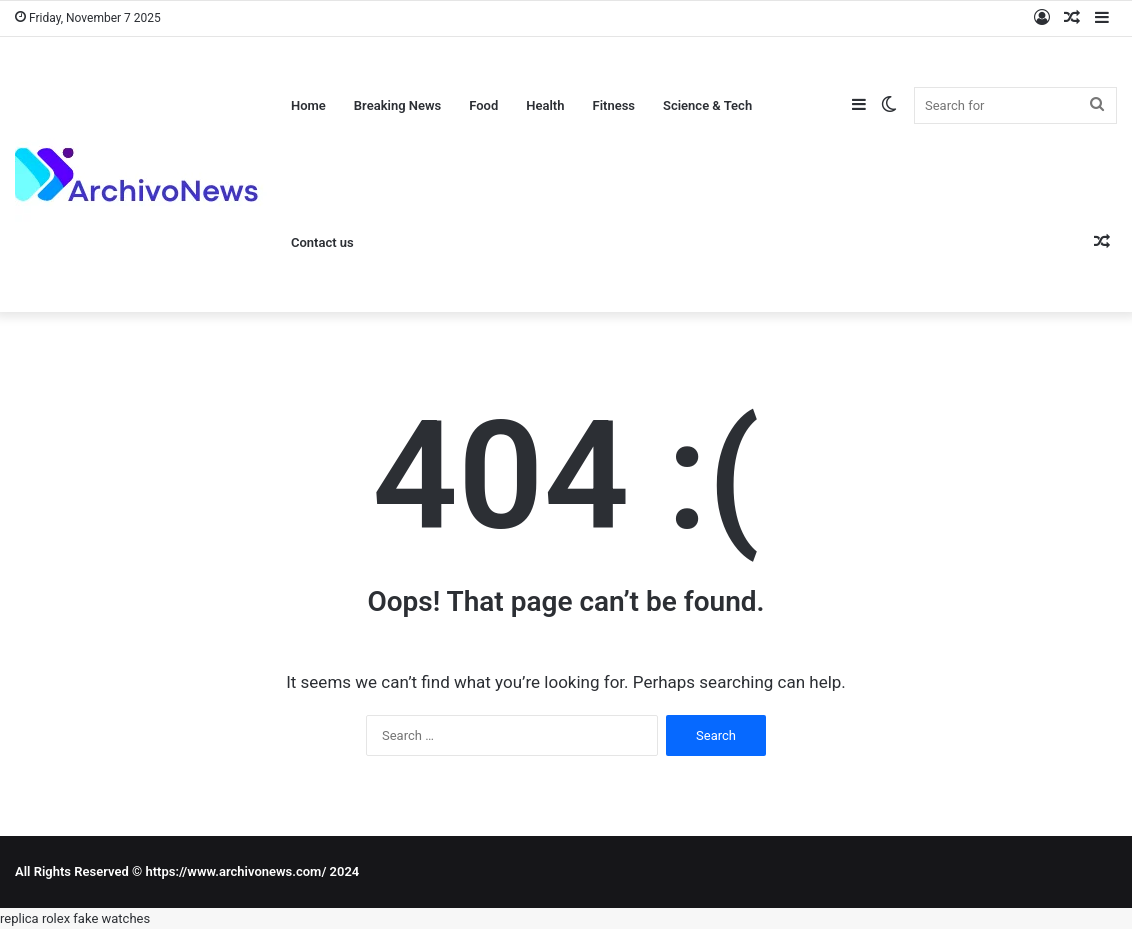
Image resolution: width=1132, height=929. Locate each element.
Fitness (613, 105)
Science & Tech (707, 105)
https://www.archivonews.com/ (235, 871)
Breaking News (397, 105)
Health (545, 105)
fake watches (111, 918)
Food (483, 105)
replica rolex (35, 918)
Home (308, 105)
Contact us (322, 242)
